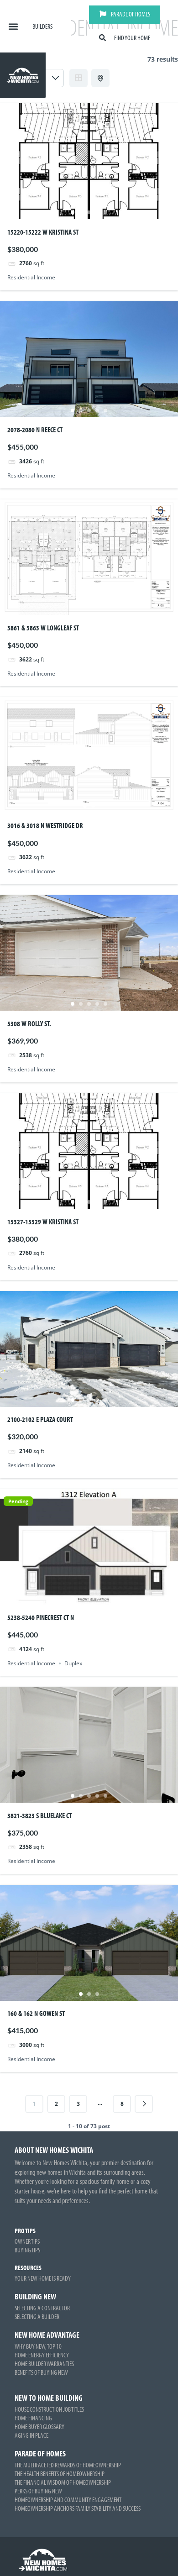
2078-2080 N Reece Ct (35, 429)
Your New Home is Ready (43, 2278)
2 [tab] (81, 212)
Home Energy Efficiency (42, 2354)
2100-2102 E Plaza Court (40, 1419)
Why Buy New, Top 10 (38, 2346)
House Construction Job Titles (49, 2409)
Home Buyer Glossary (39, 2426)
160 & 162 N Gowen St (36, 2013)
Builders (42, 26)
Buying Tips (27, 2249)
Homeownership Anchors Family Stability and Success (78, 2508)
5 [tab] (105, 212)
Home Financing (33, 2417)
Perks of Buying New (38, 2491)
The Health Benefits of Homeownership (60, 2473)
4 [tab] (97, 212)
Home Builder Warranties (44, 2363)
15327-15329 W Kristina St (43, 1221)
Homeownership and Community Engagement (68, 2499)
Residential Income (31, 277)
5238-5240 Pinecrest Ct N (40, 1617)
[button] (13, 26)
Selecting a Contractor (42, 2307)
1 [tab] (72, 212)
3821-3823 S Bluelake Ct (39, 1815)
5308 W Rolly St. (29, 1023)
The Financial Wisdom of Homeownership (63, 2482)
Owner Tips (27, 2241)
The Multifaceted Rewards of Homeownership (68, 2465)
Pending (18, 1501)
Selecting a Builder (37, 2316)
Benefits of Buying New (41, 2372)
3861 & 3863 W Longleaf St (43, 627)
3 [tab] (89, 212)
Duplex (73, 1663)
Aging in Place (31, 2435)
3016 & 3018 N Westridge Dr (45, 825)
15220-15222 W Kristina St (43, 231)
